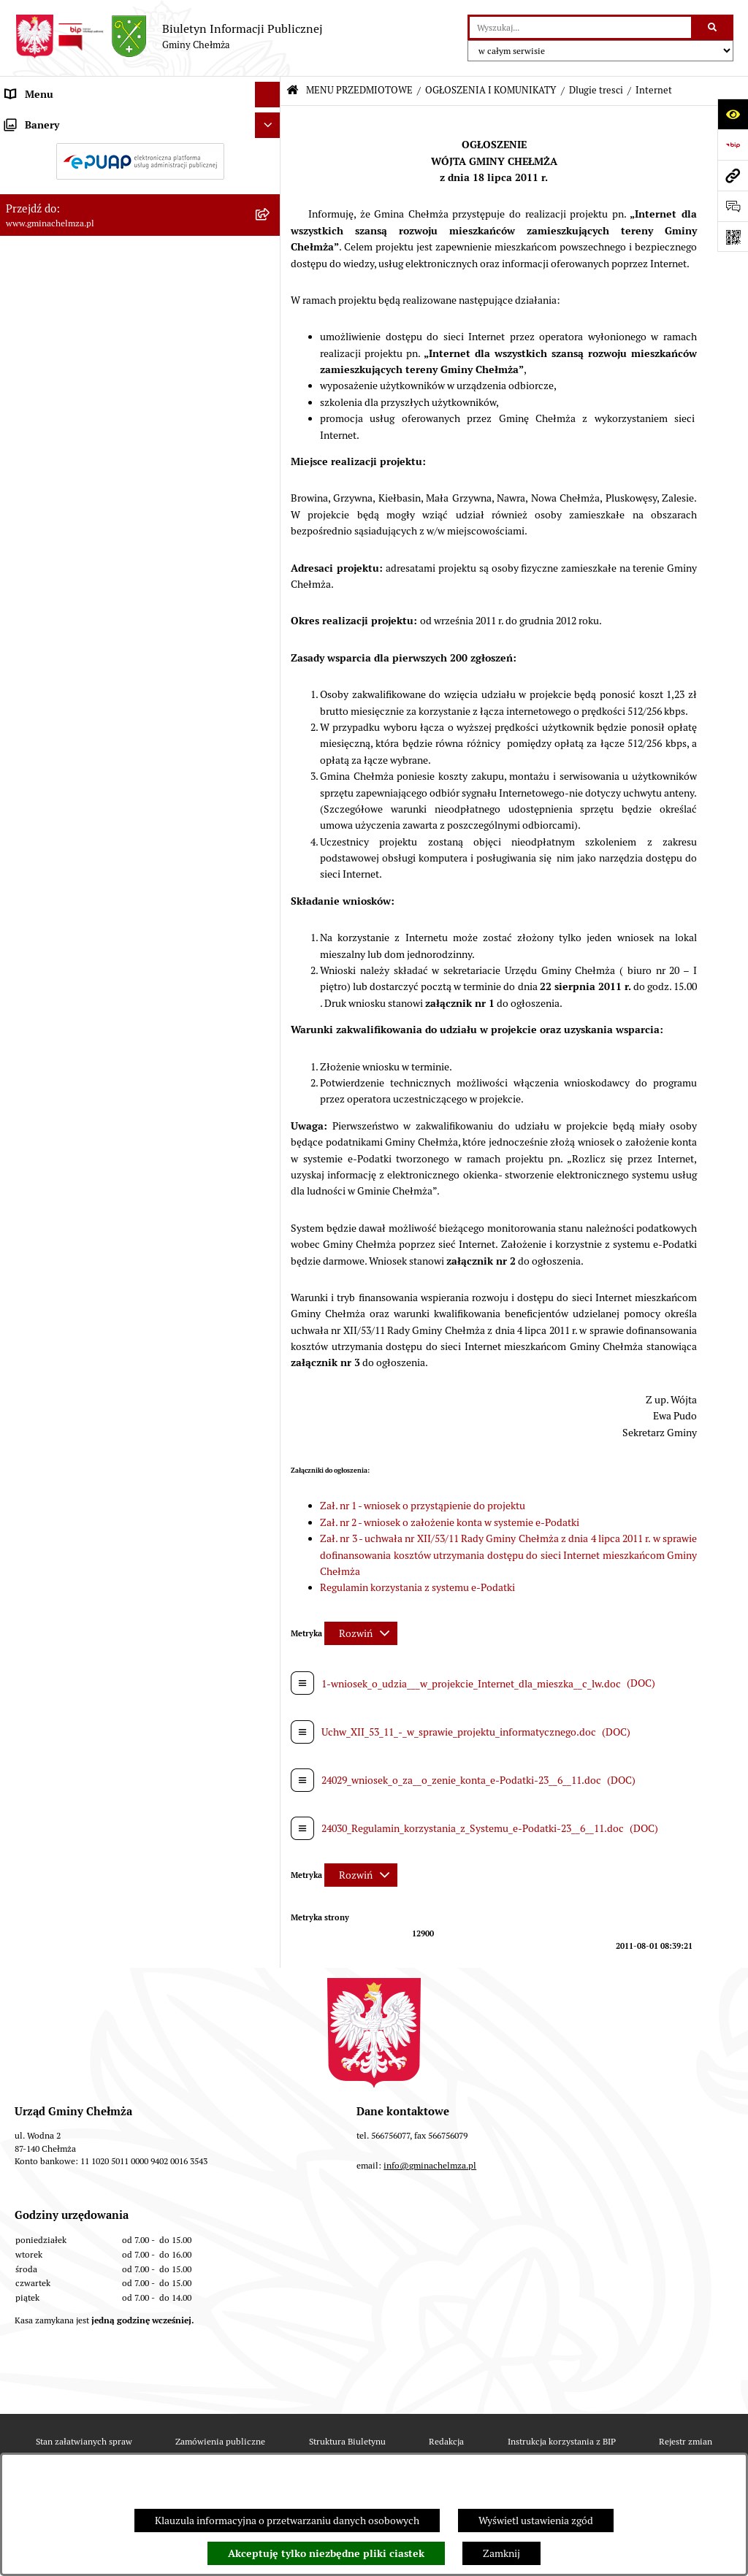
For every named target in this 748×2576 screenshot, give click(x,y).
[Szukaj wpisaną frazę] (713, 27)
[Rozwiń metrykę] (360, 1633)
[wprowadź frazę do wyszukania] (580, 27)
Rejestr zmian (685, 2441)
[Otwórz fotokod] (732, 236)
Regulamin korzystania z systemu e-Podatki (417, 1587)
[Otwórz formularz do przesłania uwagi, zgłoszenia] (732, 206)
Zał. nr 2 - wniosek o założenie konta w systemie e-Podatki (449, 1522)
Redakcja (446, 2441)
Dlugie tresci (596, 90)
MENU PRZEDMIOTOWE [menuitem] (61, 119)
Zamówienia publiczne (220, 2441)
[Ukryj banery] (267, 1171)
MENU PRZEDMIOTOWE (359, 90)
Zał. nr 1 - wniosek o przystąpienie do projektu (422, 1505)
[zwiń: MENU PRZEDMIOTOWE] (270, 120)
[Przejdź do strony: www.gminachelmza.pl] (732, 175)
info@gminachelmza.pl (429, 2165)
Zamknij (501, 2553)
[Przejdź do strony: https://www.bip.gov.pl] (732, 144)
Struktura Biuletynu (347, 2441)
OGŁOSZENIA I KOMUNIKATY (490, 90)
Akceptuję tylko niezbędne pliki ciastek (326, 2553)
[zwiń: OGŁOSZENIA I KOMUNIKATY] (270, 154)
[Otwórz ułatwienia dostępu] (732, 114)
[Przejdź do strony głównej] (169, 36)
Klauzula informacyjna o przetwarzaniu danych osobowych (287, 2520)
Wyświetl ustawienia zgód (535, 2520)
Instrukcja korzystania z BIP (562, 2441)
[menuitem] (140, 155)
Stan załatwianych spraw (84, 2441)
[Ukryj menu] (267, 94)
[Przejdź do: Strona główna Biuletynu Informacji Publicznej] (292, 91)
